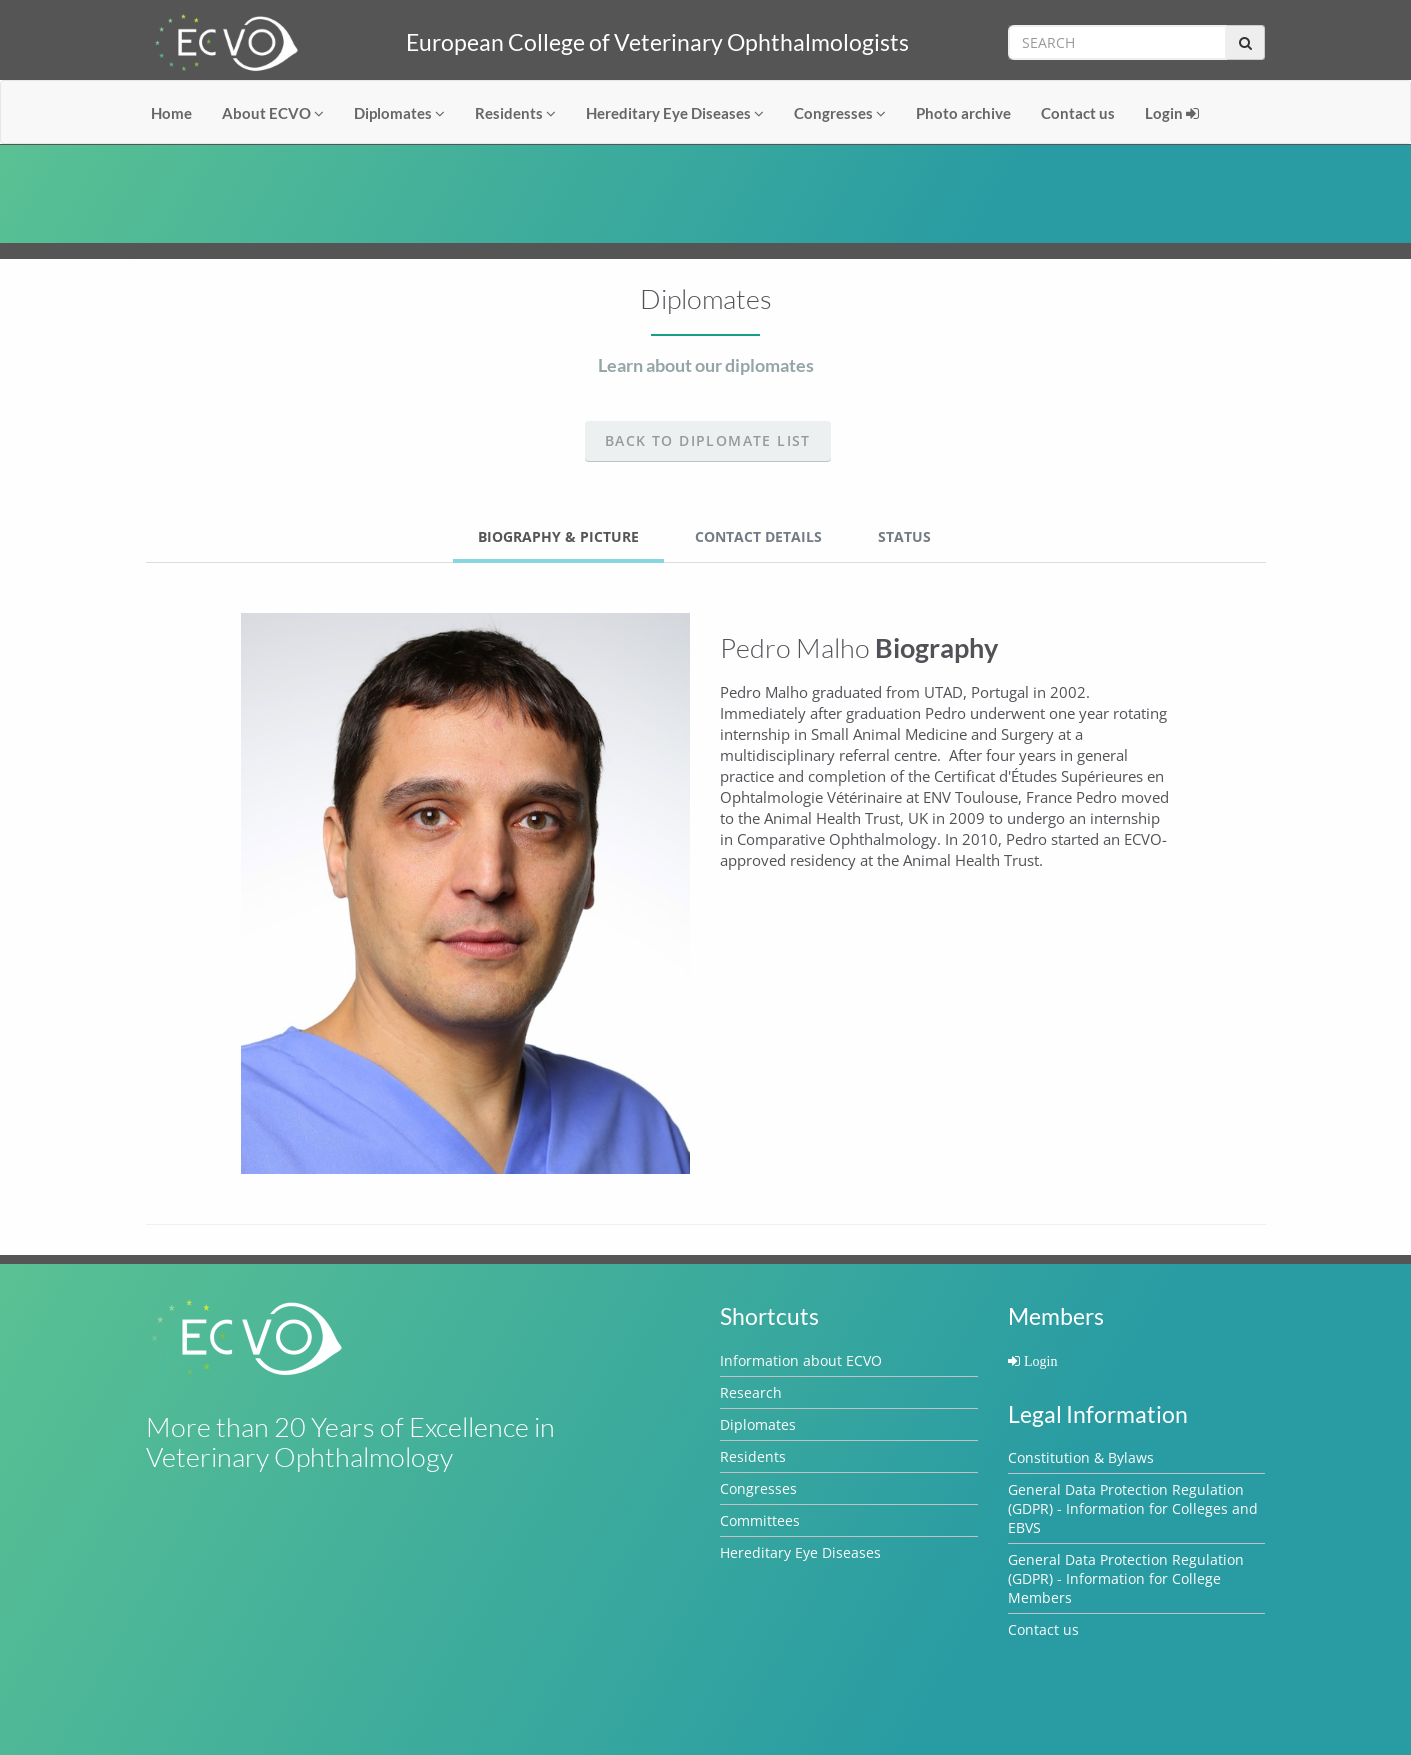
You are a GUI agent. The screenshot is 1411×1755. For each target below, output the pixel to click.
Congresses (840, 113)
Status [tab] (904, 536)
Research (751, 1392)
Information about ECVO (801, 1360)
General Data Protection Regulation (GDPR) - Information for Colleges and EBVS (1133, 1508)
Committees (760, 1520)
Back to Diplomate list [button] (708, 440)
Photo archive (963, 113)
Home (171, 113)
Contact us (1078, 113)
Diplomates (399, 113)
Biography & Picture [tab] (558, 536)
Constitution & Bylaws (1081, 1457)
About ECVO (273, 113)
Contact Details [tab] (758, 536)
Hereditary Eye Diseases (675, 113)
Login (1172, 113)
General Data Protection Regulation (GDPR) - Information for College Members (1126, 1578)
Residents (515, 113)
